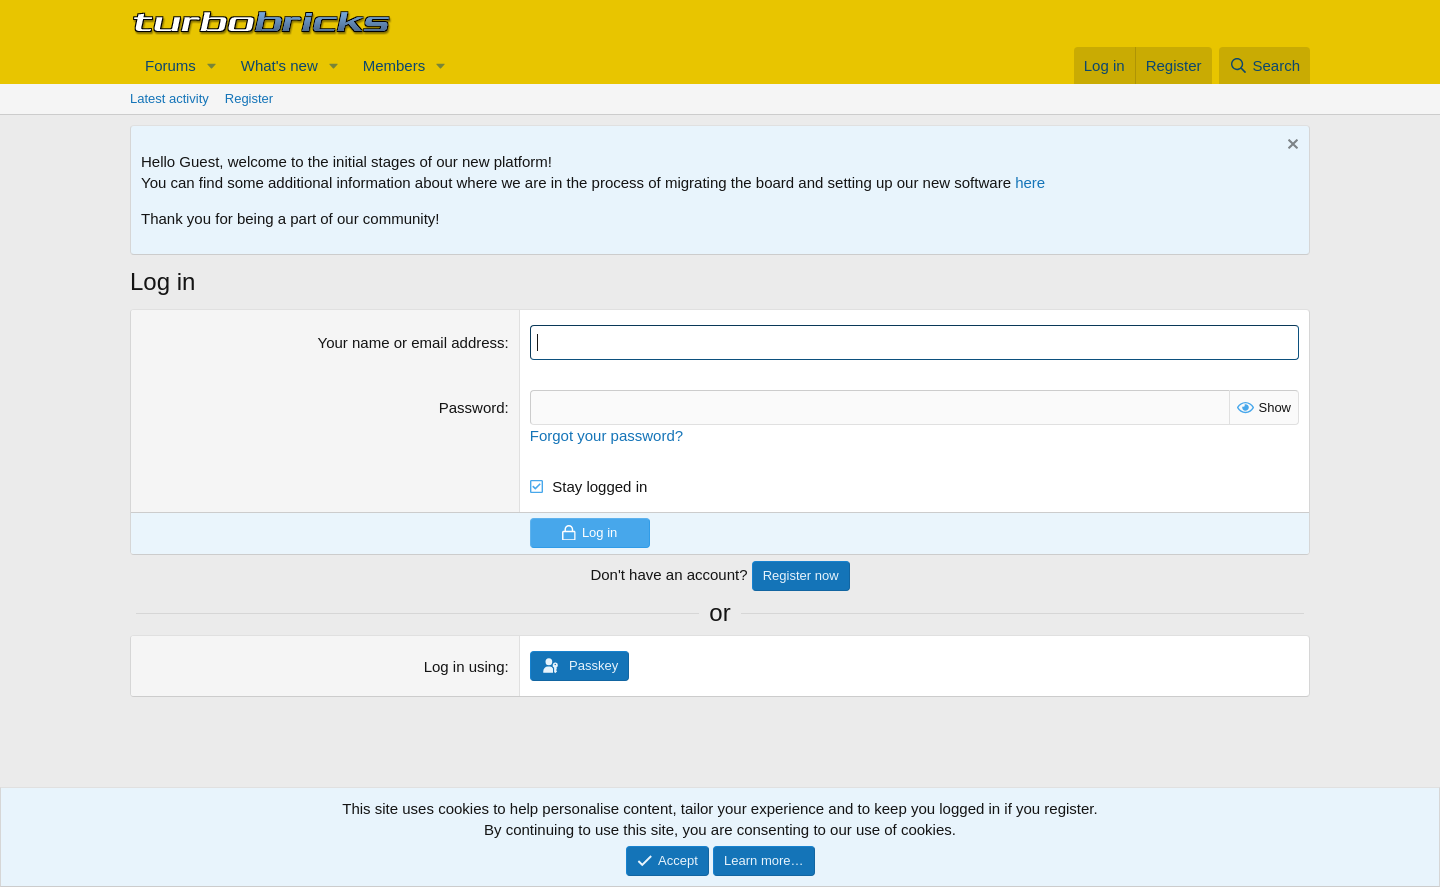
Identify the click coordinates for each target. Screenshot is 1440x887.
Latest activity (169, 98)
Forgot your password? (606, 435)
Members (394, 65)
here (1030, 182)
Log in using (464, 666)
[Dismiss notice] (1290, 146)
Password (472, 407)
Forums (170, 65)
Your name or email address (411, 342)
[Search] (1264, 65)
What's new (279, 65)
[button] (212, 65)
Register (249, 98)
